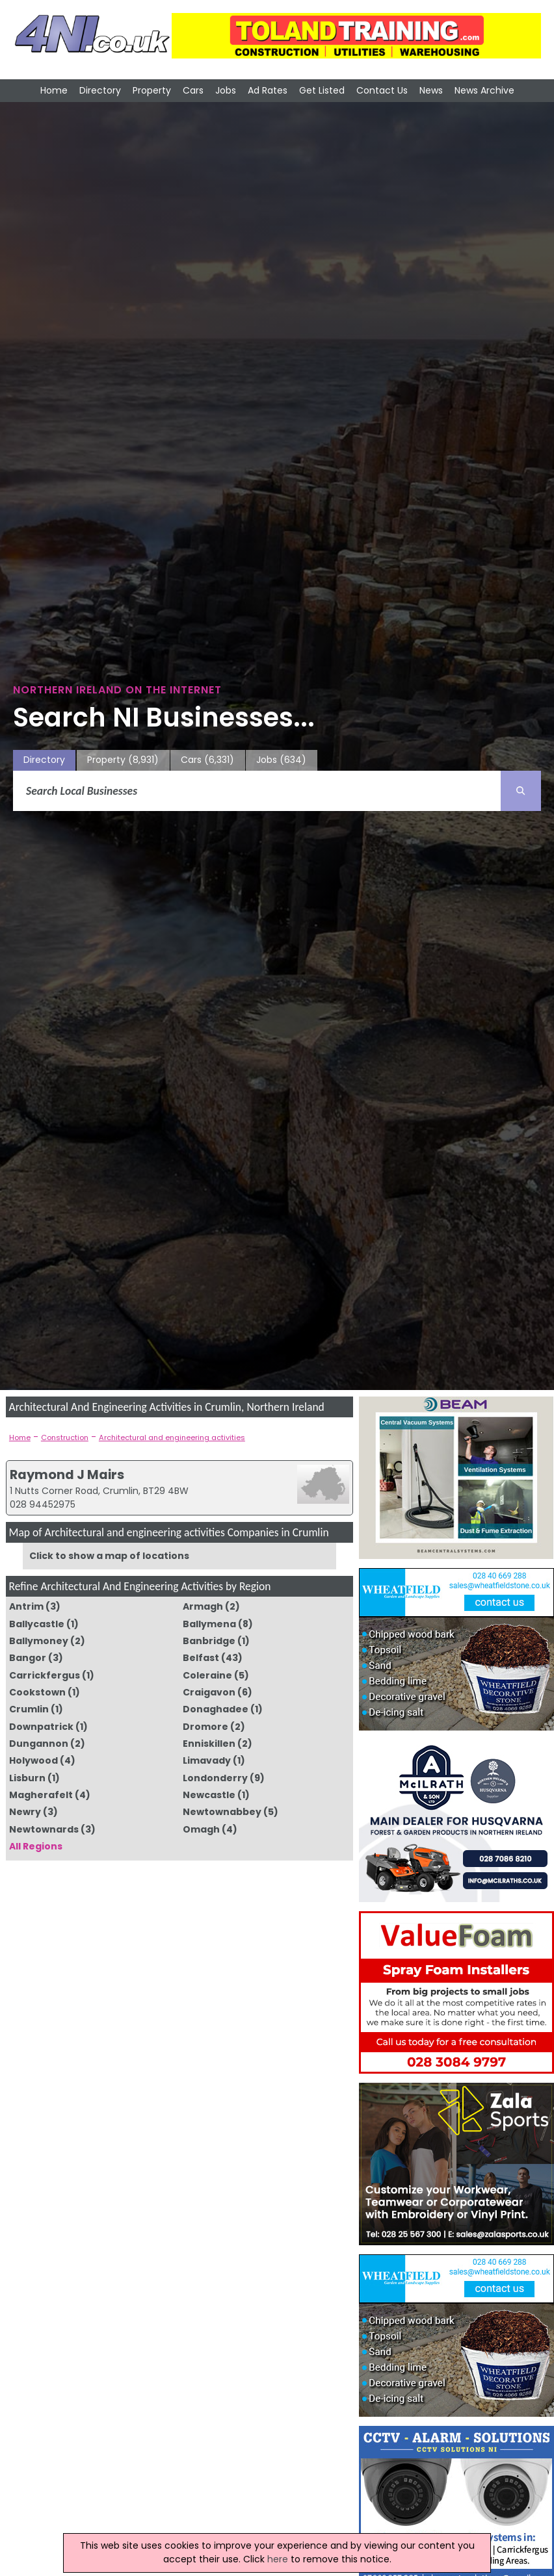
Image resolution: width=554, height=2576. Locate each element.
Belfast (201, 1657)
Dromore (205, 1726)
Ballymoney (38, 1640)
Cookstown (37, 1692)
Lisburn (27, 1777)
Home (54, 90)
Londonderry (215, 1777)
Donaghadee (215, 1709)
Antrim (26, 1606)
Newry (25, 1811)
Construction (64, 1437)
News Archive (484, 90)
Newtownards (44, 1829)
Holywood (33, 1760)
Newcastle (209, 1794)
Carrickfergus (44, 1675)
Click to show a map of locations (109, 1555)
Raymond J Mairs (67, 1474)
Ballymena (209, 1623)
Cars (193, 90)
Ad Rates (267, 90)
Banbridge (209, 1640)
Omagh (201, 1829)
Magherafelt (41, 1794)
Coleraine (207, 1675)
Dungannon (38, 1743)
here (277, 2559)
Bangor (27, 1657)
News (431, 90)
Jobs (225, 90)
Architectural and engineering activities (172, 1437)
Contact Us (382, 90)
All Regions (35, 1846)
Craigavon (209, 1692)
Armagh (203, 1606)
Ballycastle (36, 1623)
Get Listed (322, 90)
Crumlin (29, 1709)
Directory (100, 90)
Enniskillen (209, 1743)
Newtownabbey (222, 1811)
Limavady (207, 1760)
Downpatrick (41, 1726)
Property (152, 90)
